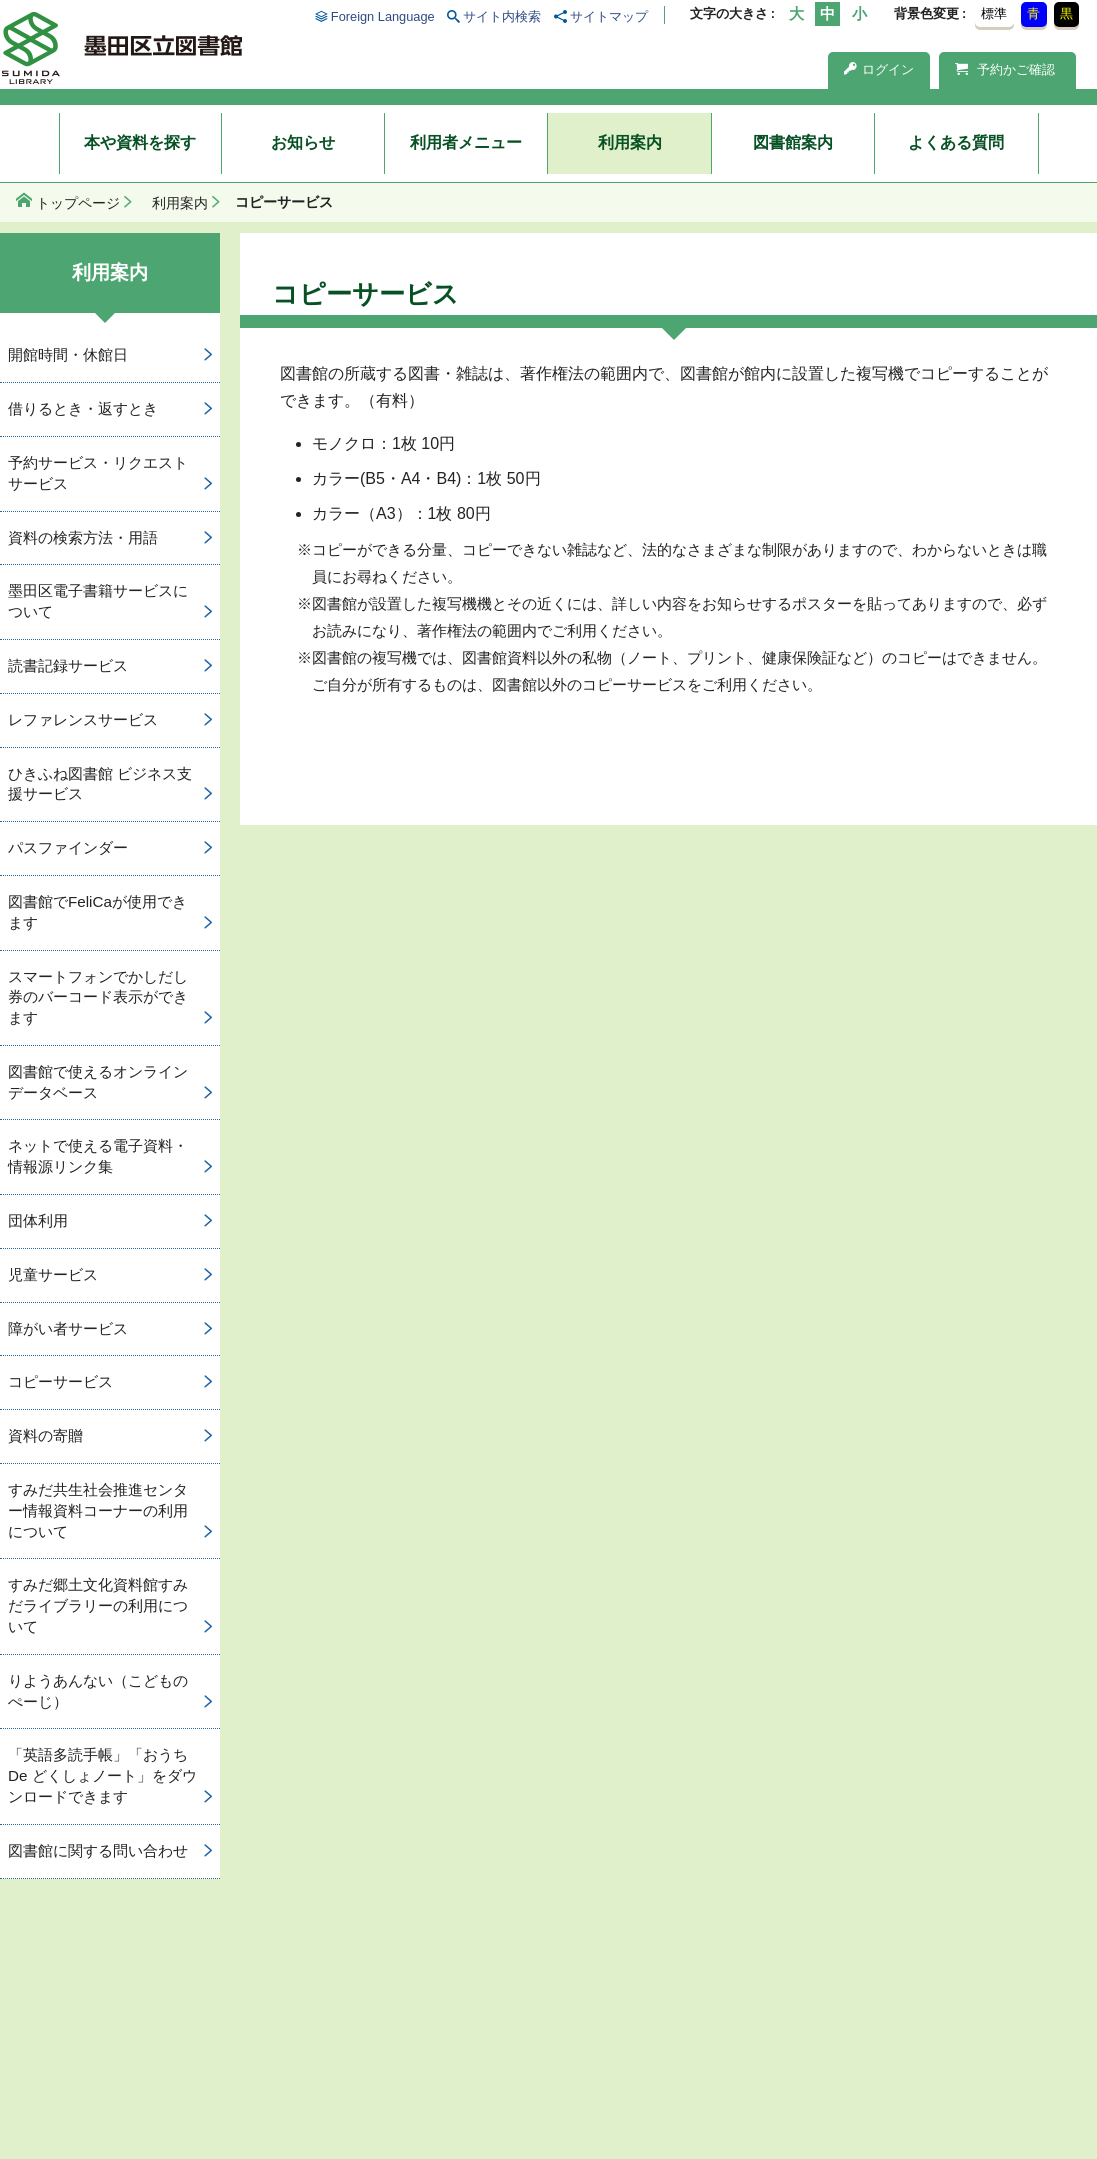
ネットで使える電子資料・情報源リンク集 (98, 1156)
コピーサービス (60, 1381)
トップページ (78, 203)
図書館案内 (793, 142)
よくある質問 (956, 142)
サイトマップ (609, 16)
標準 (994, 13)
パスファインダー (68, 847)
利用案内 (630, 142)
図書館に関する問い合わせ (98, 1850)
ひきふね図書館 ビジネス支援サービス (100, 784)
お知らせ (303, 142)
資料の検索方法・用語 (83, 537)
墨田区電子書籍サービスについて (98, 601)
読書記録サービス (68, 665)
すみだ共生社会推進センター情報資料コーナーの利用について (98, 1510)
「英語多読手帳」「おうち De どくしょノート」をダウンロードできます (102, 1775)
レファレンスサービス (83, 719)
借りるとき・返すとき (83, 408)
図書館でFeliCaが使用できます (97, 912)
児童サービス (53, 1274)
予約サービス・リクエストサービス (98, 473)
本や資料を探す (140, 142)
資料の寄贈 (45, 1435)
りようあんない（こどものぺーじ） (98, 1691)
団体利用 (38, 1220)
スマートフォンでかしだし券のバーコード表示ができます (98, 997)
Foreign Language (383, 16)
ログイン (879, 69)
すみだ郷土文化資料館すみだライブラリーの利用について (98, 1605)
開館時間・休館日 (68, 354)
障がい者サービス (68, 1328)
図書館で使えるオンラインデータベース (98, 1082)
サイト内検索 (502, 16)
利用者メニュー (466, 142)
